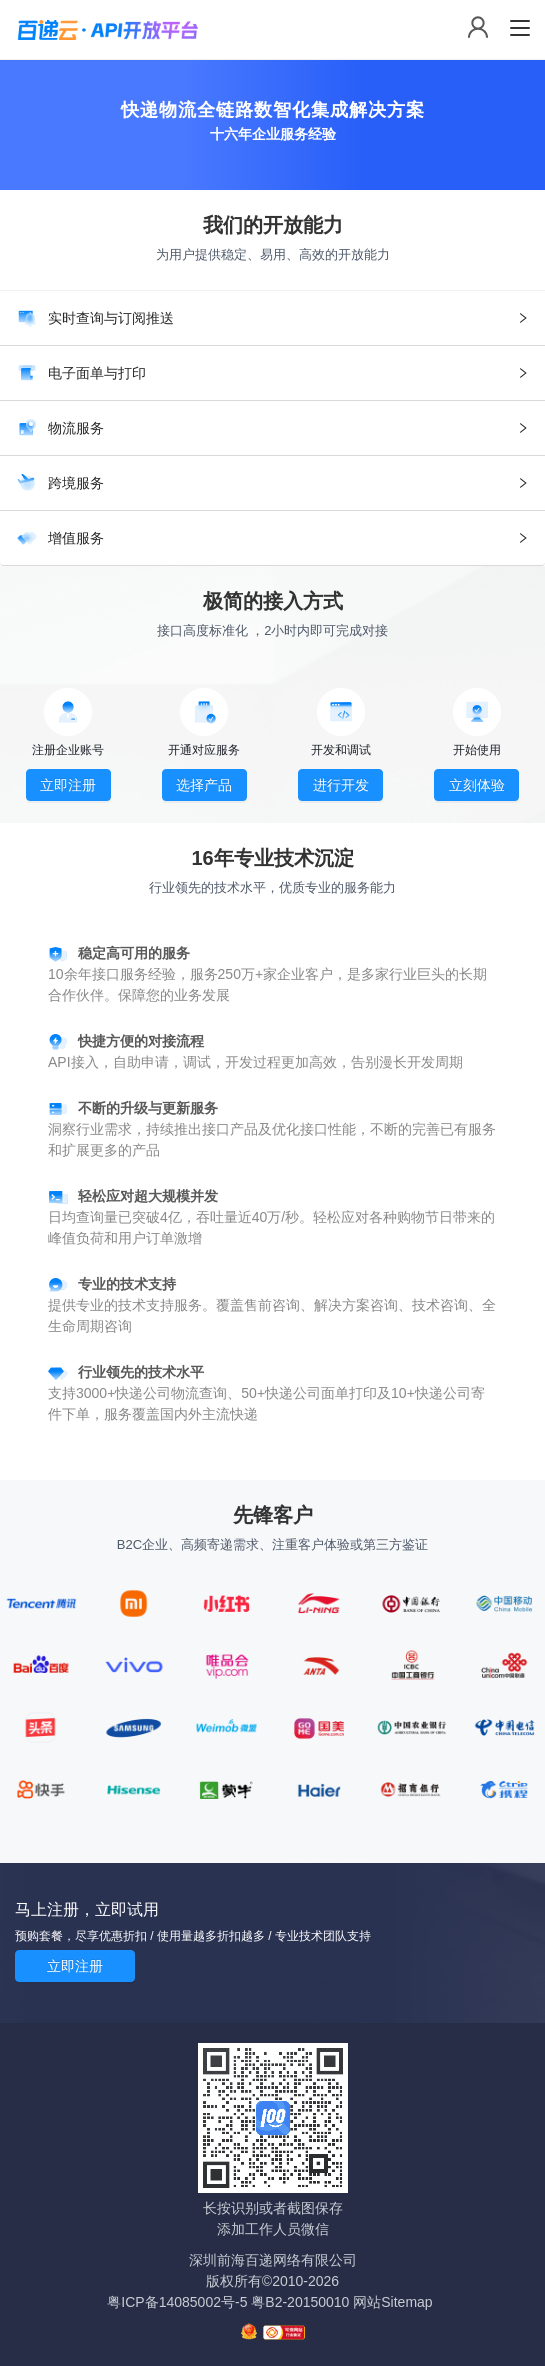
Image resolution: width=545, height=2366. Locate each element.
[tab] (272, 318)
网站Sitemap (392, 2302)
